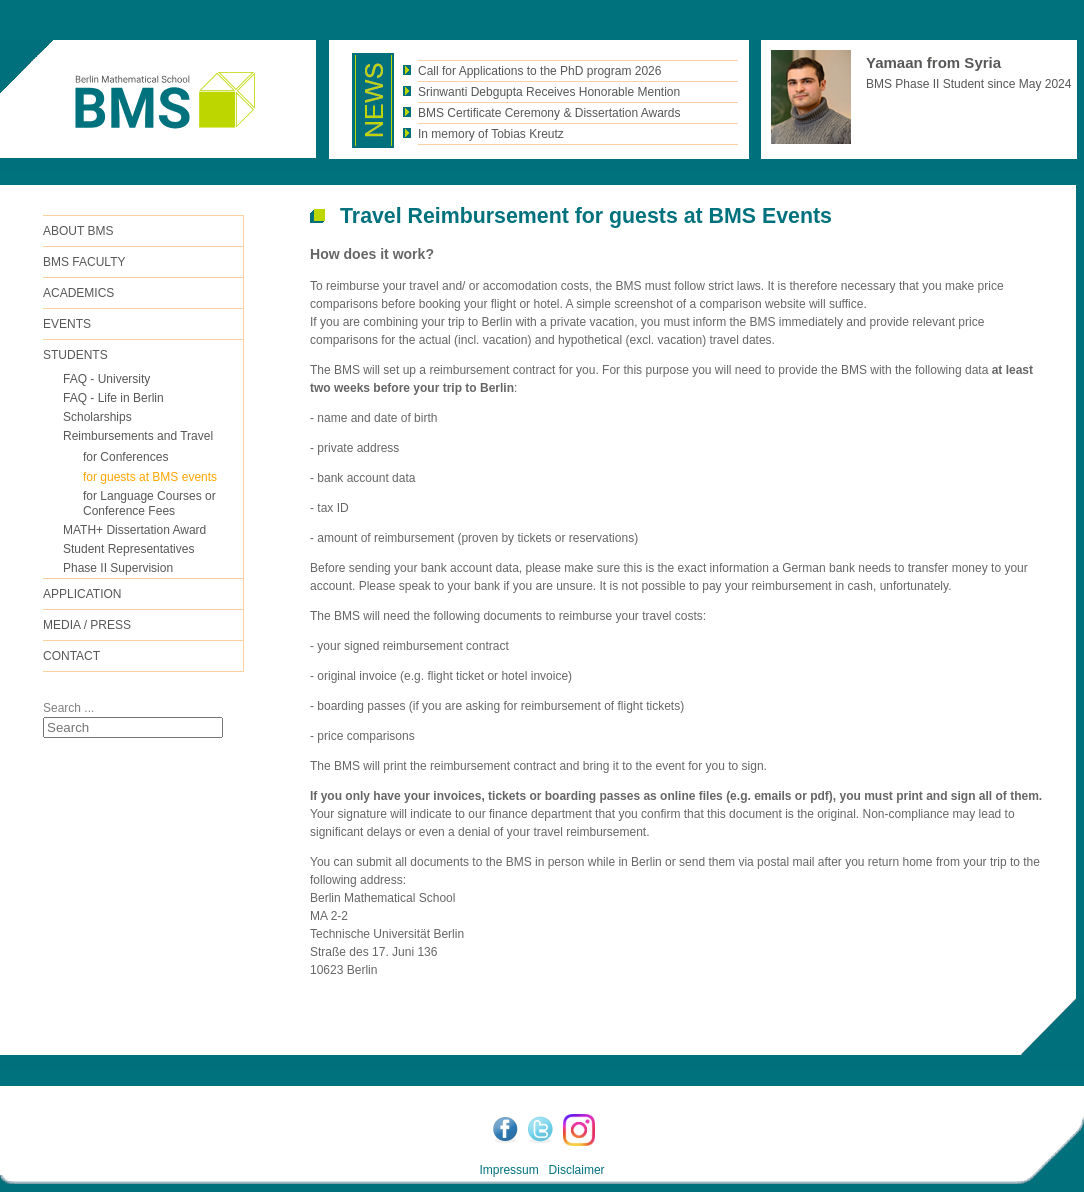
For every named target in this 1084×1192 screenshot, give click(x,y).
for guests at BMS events (150, 477)
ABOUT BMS (78, 231)
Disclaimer (577, 1170)
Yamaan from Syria (933, 62)
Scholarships (97, 417)
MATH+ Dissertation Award (134, 530)
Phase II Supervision (118, 568)
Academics (78, 293)
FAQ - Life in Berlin (113, 398)
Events (67, 324)
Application (82, 594)
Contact (71, 656)
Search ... (68, 708)
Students (75, 355)
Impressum (508, 1170)
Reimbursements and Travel (138, 436)
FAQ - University (106, 379)
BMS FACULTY (84, 262)
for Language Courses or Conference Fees (149, 503)
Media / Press (87, 625)
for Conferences (125, 457)
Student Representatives (128, 549)
